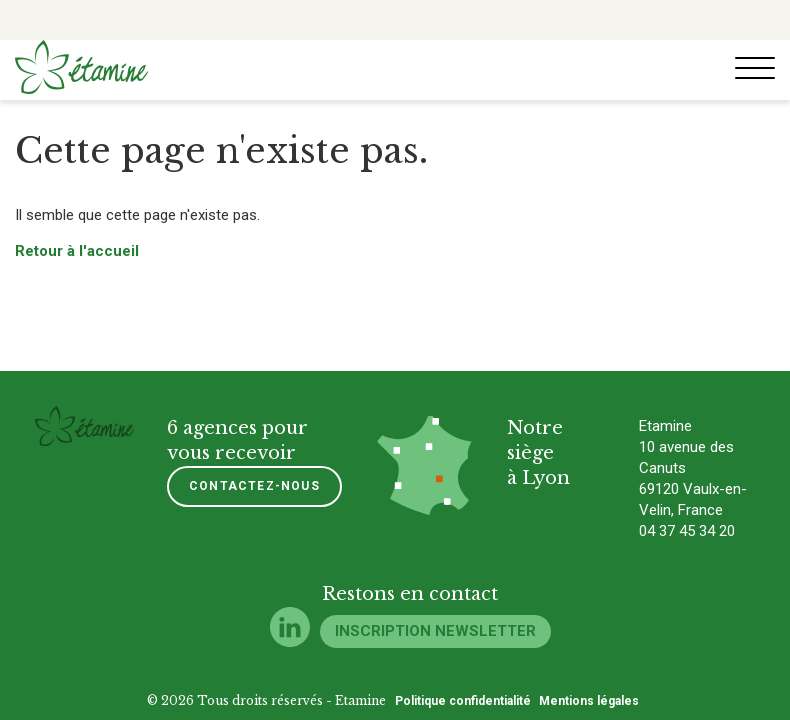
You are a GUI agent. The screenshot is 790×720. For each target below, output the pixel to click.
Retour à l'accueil (77, 251)
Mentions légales (589, 701)
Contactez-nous (254, 486)
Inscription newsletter (435, 631)
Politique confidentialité (463, 701)
